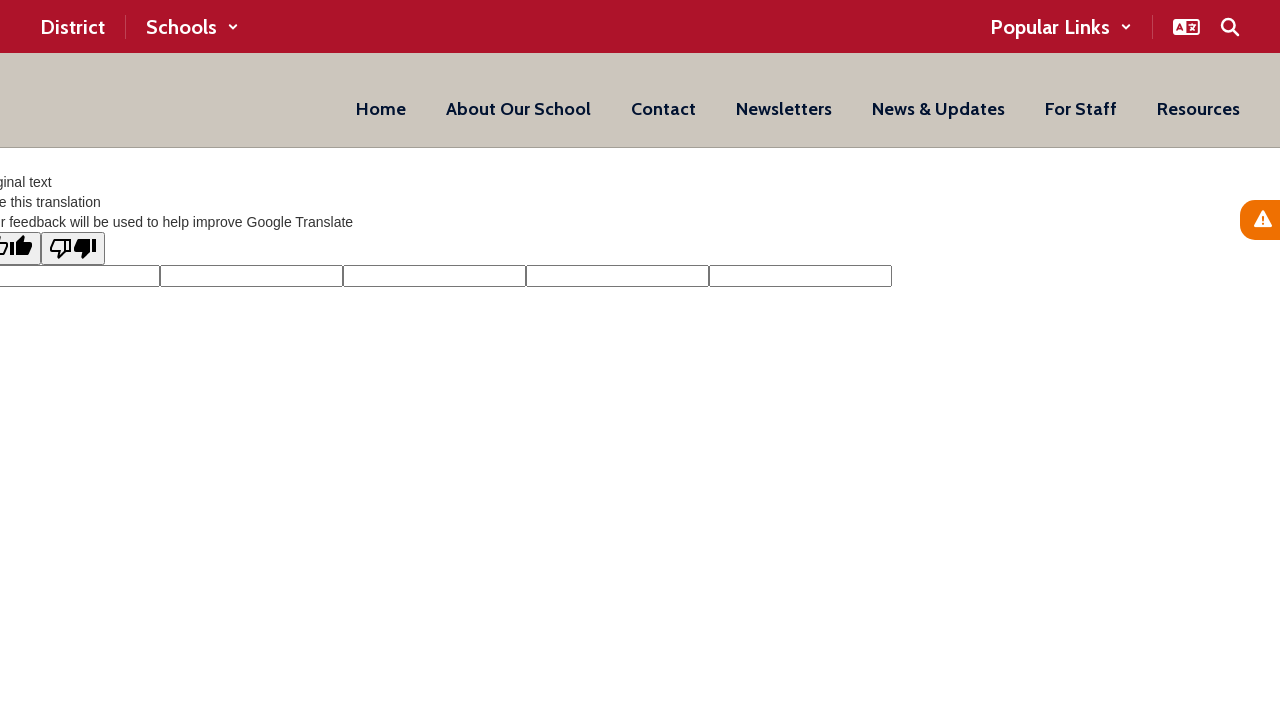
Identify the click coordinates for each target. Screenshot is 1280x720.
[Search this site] (1230, 27)
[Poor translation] (73, 248)
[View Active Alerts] (1260, 220)
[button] (192, 27)
